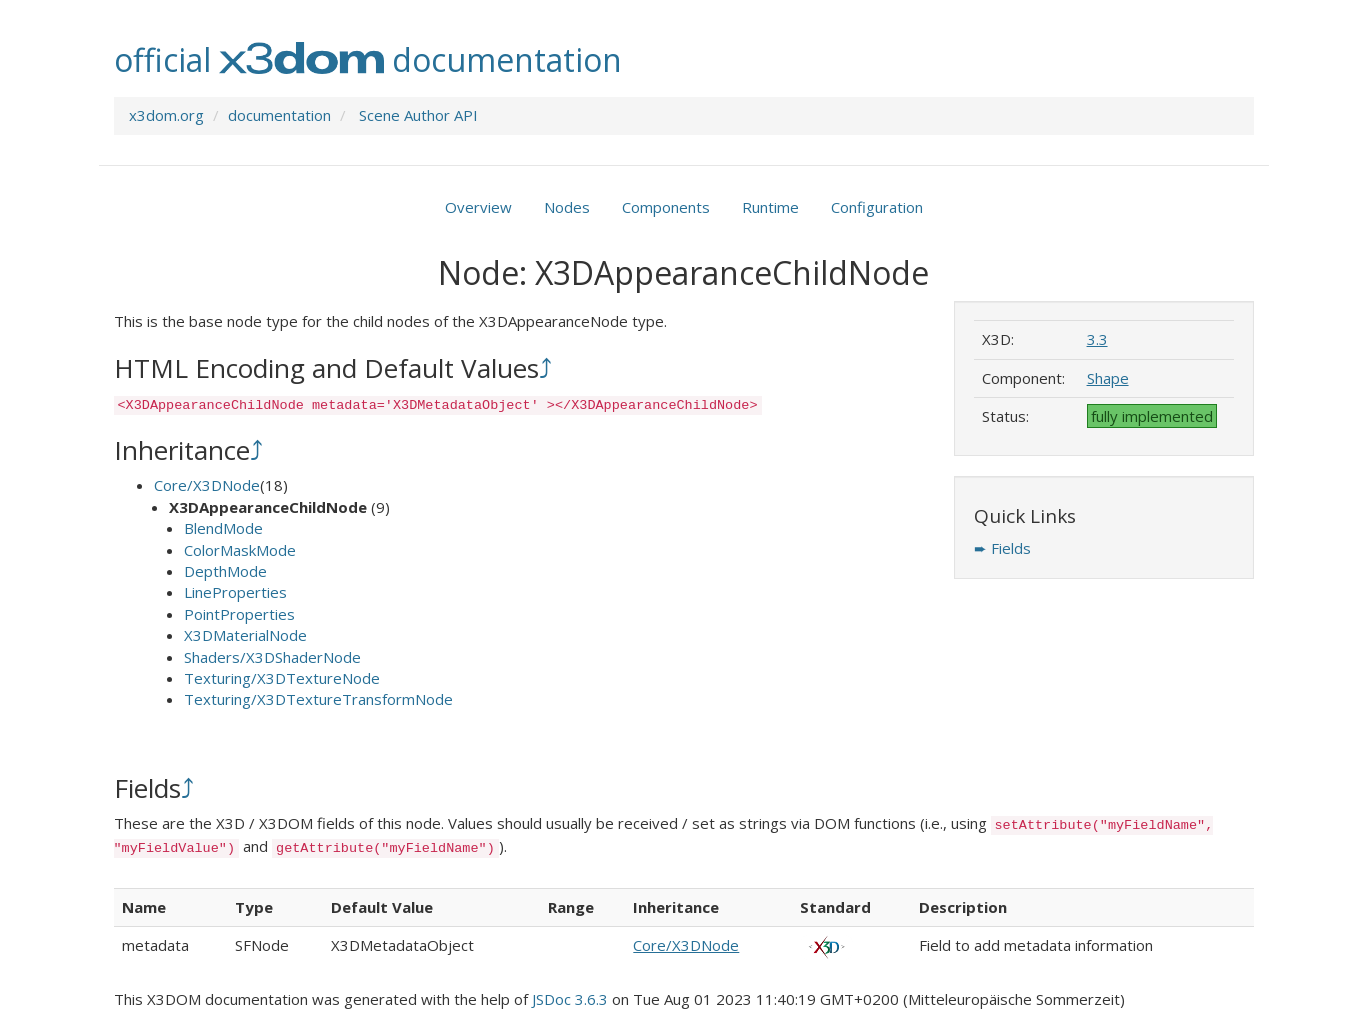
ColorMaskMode (240, 550)
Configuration (877, 207)
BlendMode (223, 528)
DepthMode (225, 571)
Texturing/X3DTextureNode (282, 678)
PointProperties (239, 614)
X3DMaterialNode (245, 635)
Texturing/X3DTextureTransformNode (318, 699)
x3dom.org (166, 115)
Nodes (567, 207)
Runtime (770, 207)
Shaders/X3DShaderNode (272, 657)
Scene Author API (418, 115)
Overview (478, 207)
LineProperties (235, 592)
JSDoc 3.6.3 (570, 999)
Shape (1108, 378)
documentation (279, 115)
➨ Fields (1002, 548)
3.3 (1097, 339)
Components (666, 207)
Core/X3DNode (207, 485)
